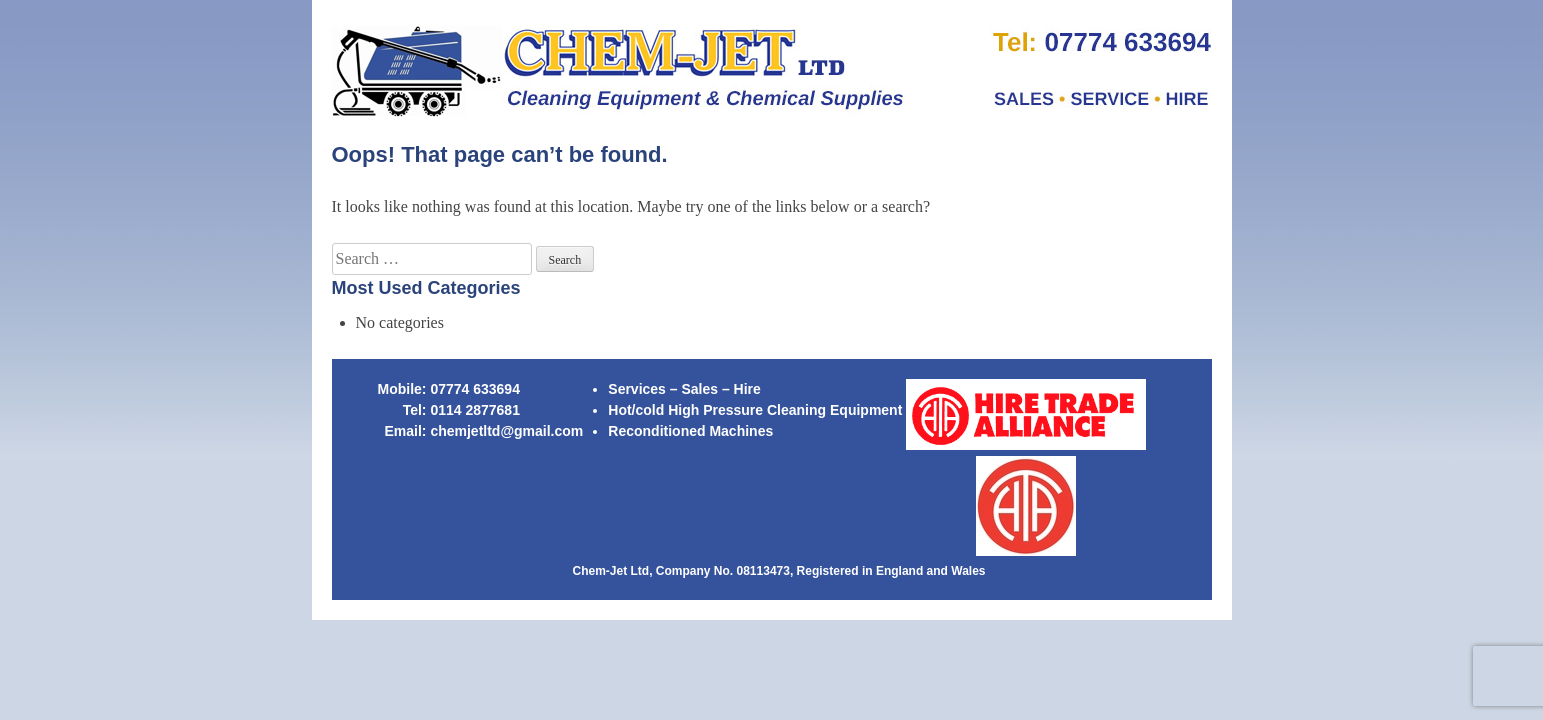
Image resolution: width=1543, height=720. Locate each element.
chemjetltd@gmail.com (506, 431)
